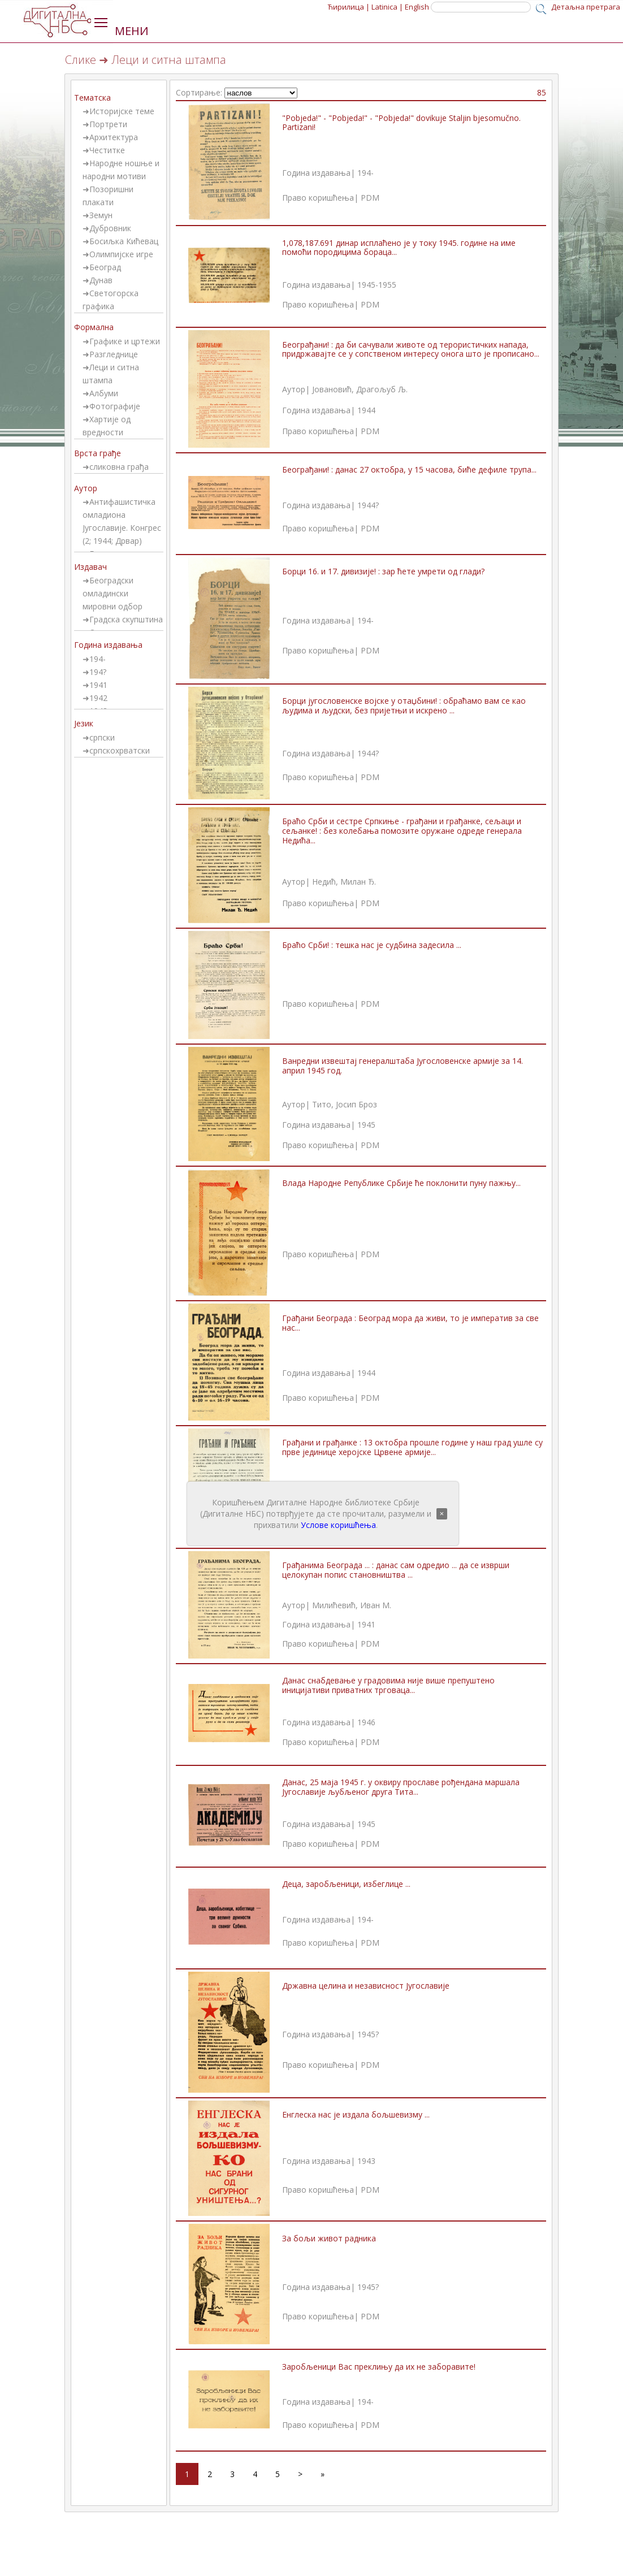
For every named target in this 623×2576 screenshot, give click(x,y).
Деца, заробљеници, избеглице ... (346, 1883)
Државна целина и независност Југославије (365, 1985)
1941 (98, 684)
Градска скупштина (126, 619)
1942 (98, 697)
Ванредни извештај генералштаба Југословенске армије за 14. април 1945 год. (402, 1065)
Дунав (101, 280)
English (417, 7)
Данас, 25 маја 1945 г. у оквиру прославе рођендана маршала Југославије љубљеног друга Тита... (401, 1787)
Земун (101, 215)
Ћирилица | (349, 7)
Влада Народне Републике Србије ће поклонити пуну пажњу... (401, 1182)
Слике (80, 59)
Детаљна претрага (585, 7)
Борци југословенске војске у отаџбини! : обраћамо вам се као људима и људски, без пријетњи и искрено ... (404, 705)
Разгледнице (113, 354)
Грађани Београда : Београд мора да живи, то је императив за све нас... (410, 1323)
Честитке (107, 150)
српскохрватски (119, 750)
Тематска (92, 97)
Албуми (103, 393)
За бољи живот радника (329, 2238)
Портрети (108, 124)
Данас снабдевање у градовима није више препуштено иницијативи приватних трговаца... (388, 1685)
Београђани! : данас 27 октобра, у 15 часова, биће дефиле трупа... (409, 469)
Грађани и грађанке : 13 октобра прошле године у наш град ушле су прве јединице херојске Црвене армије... (412, 1447)
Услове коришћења (338, 1524)
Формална (94, 327)
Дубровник (110, 228)
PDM (370, 197)
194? (97, 671)
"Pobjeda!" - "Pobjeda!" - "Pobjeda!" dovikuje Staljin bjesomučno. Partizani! (401, 122)
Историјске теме (121, 111)
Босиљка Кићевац (123, 241)
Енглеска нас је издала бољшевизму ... (356, 2114)
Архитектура (113, 137)
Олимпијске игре (121, 254)
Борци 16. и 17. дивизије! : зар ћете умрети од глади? (383, 571)
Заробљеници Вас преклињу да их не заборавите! (378, 2366)
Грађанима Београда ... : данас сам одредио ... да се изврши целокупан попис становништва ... (395, 1570)
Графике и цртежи (124, 341)
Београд (105, 267)
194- (97, 658)
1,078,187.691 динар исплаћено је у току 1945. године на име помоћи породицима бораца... (399, 247)
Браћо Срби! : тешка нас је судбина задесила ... (371, 945)
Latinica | (387, 7)
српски (102, 737)
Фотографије (114, 406)
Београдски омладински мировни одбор (112, 593)
